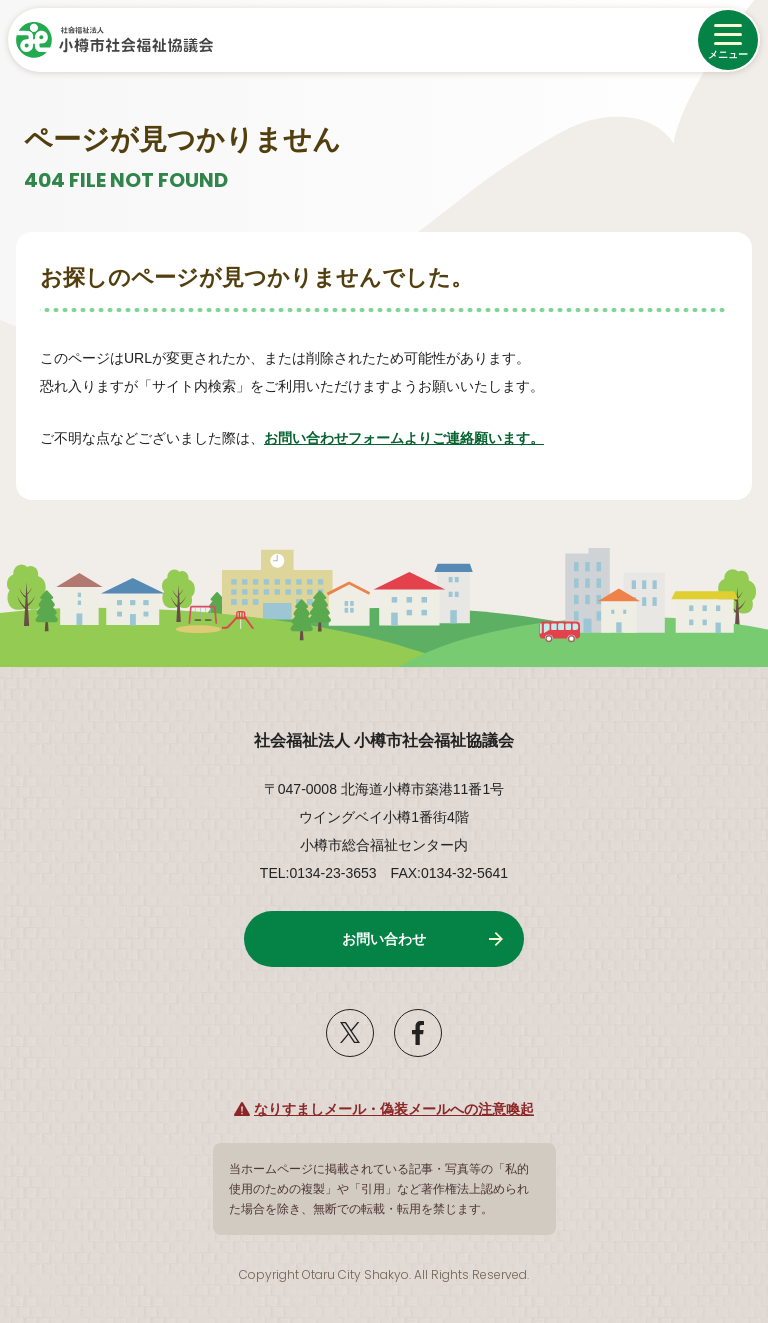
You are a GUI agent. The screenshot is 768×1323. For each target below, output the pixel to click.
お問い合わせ (384, 939)
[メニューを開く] (728, 40)
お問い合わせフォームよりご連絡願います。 (404, 438)
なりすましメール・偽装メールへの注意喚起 (394, 1109)
